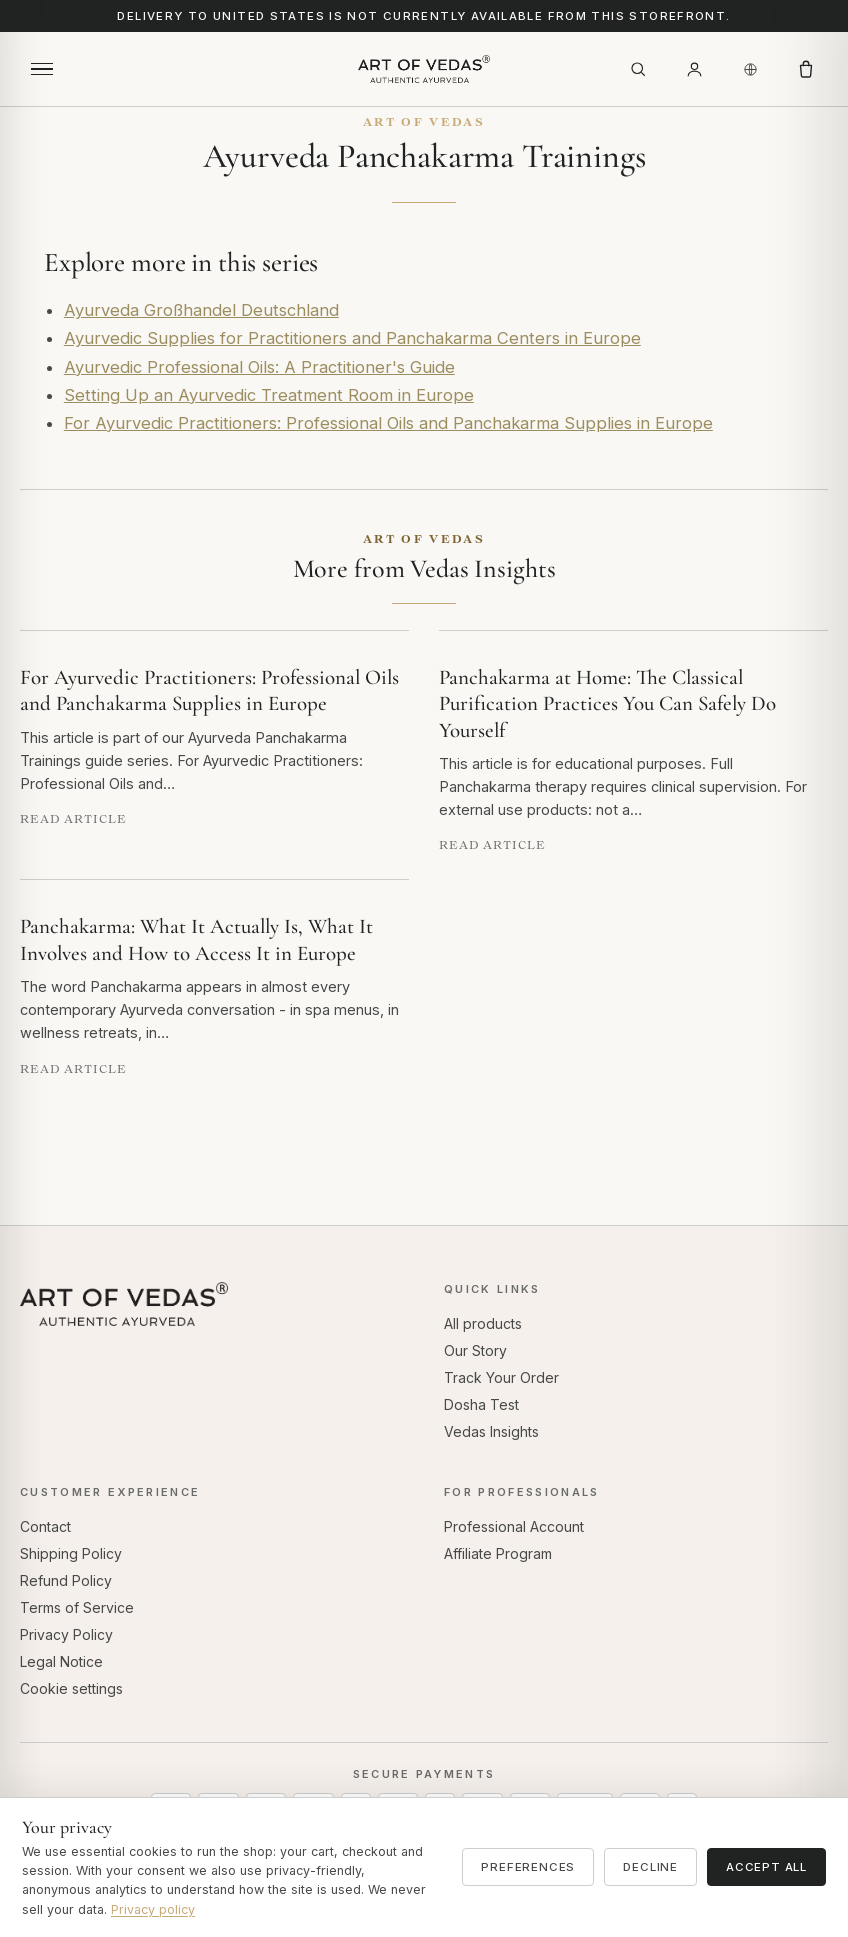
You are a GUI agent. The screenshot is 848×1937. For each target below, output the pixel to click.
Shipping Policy (71, 1553)
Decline (650, 1867)
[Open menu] (42, 69)
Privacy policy (153, 1909)
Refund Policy (66, 1580)
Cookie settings (71, 1688)
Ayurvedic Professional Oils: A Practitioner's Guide (259, 367)
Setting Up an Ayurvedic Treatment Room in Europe (269, 395)
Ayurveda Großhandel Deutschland (201, 310)
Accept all (766, 1867)
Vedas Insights (491, 1431)
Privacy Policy (66, 1634)
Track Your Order (501, 1377)
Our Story (475, 1350)
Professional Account (514, 1526)
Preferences (528, 1867)
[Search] (638, 69)
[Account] (694, 69)
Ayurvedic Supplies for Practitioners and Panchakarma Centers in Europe (352, 338)
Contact (45, 1526)
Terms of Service (77, 1607)
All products (483, 1323)
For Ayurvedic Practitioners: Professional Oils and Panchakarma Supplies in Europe (388, 423)
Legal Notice (61, 1661)
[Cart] (806, 69)
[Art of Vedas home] (424, 69)
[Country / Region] (750, 69)
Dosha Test (481, 1404)
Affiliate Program (498, 1553)
